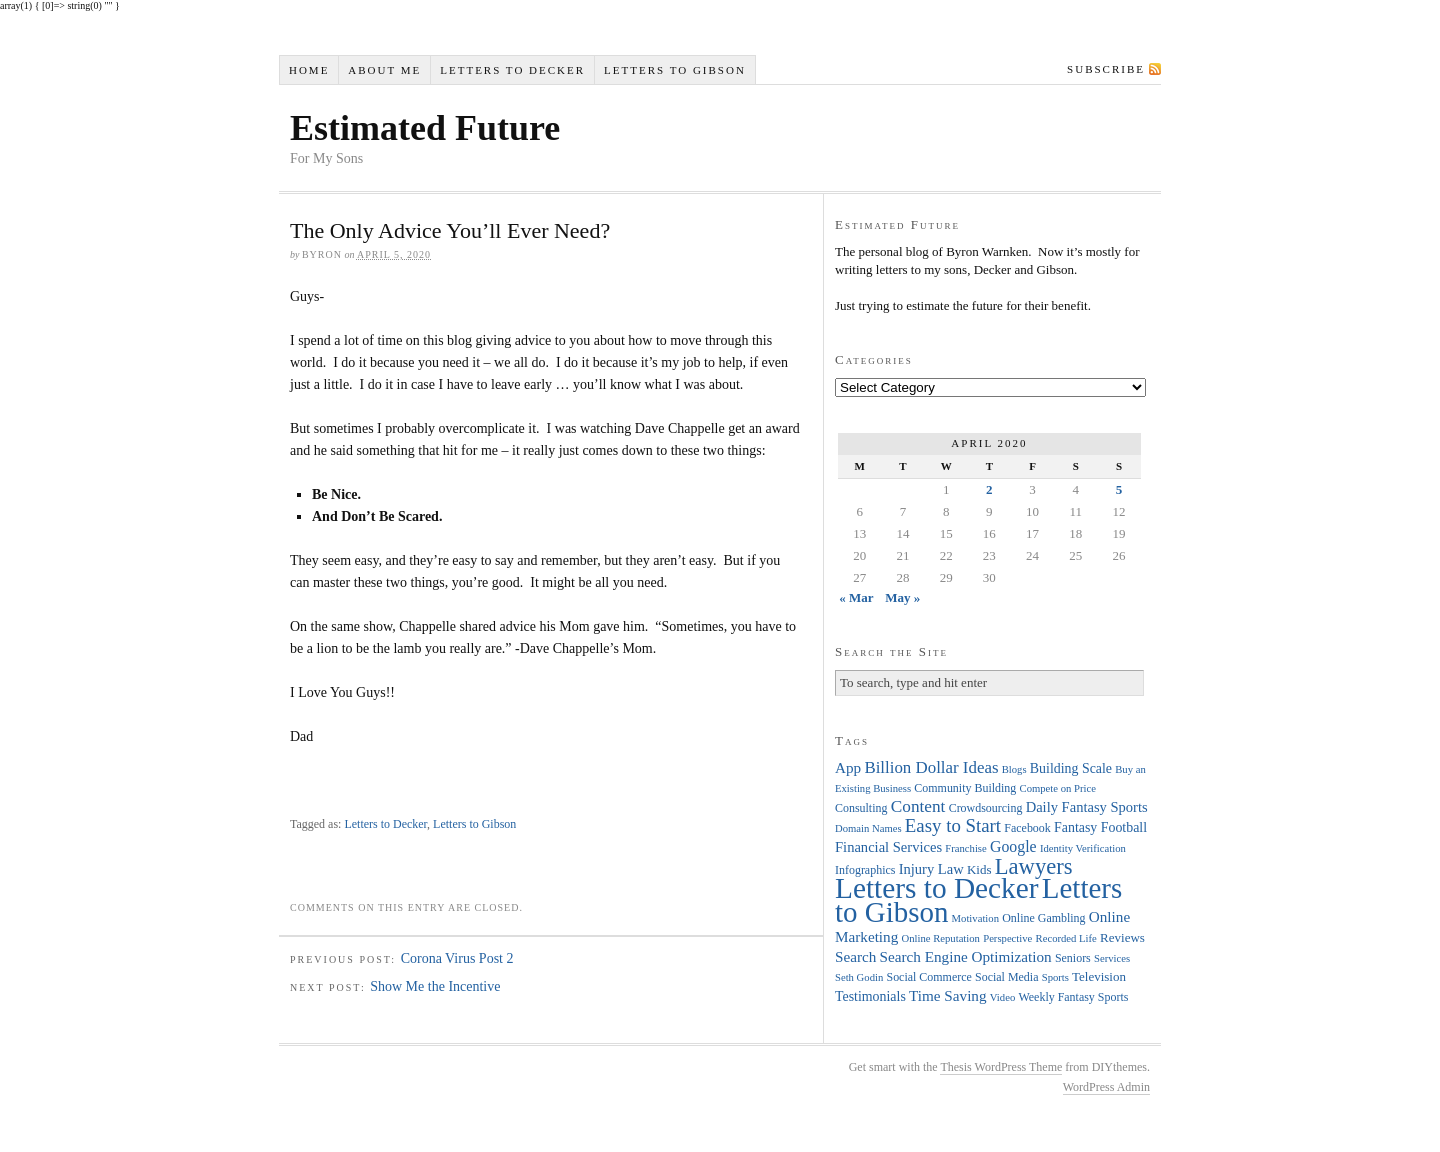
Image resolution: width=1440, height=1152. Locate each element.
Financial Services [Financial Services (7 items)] (888, 847)
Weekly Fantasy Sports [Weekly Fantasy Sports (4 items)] (1073, 997)
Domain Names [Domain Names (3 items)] (868, 828)
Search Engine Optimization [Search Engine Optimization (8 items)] (966, 956)
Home (309, 70)
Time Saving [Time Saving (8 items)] (948, 995)
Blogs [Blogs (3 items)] (1014, 769)
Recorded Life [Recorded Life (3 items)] (1066, 938)
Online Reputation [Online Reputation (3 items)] (941, 938)
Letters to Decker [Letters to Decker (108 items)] (937, 888)
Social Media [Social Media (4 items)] (1006, 977)
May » (902, 597)
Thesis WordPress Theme (1001, 1067)
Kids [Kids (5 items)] (979, 869)
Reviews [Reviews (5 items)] (1122, 937)
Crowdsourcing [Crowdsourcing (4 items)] (986, 808)
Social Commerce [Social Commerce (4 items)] (929, 977)
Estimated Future (425, 128)
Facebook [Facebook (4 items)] (1027, 828)
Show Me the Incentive (435, 986)
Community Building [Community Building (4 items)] (965, 788)
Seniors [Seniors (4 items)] (1073, 958)
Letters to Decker (512, 70)
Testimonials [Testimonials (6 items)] (870, 996)
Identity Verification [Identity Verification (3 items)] (1083, 848)
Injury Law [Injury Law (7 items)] (931, 869)
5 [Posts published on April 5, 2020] (1119, 489)
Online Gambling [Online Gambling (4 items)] (1043, 918)
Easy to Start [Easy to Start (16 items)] (953, 825)
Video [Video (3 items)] (1002, 997)
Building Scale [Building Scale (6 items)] (1071, 768)
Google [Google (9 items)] (1013, 846)
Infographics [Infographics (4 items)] (865, 870)
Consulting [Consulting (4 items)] (861, 808)
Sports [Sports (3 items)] (1055, 977)
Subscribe (1106, 69)
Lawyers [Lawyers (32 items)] (1034, 866)
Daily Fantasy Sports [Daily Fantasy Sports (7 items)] (1087, 807)
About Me (384, 70)
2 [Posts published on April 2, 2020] (989, 489)
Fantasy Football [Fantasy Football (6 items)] (1100, 827)
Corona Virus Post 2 (457, 958)
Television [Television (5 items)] (1099, 976)
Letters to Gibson (675, 70)
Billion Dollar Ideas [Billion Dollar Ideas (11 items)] (931, 767)
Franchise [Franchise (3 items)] (965, 848)
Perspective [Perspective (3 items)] (1007, 938)
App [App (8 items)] (848, 767)
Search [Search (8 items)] (855, 956)
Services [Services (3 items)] (1112, 958)
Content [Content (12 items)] (918, 806)
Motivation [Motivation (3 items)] (975, 918)
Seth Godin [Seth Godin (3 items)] (859, 977)
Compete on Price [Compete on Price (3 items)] (1058, 788)
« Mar (856, 597)
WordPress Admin (1106, 1087)
